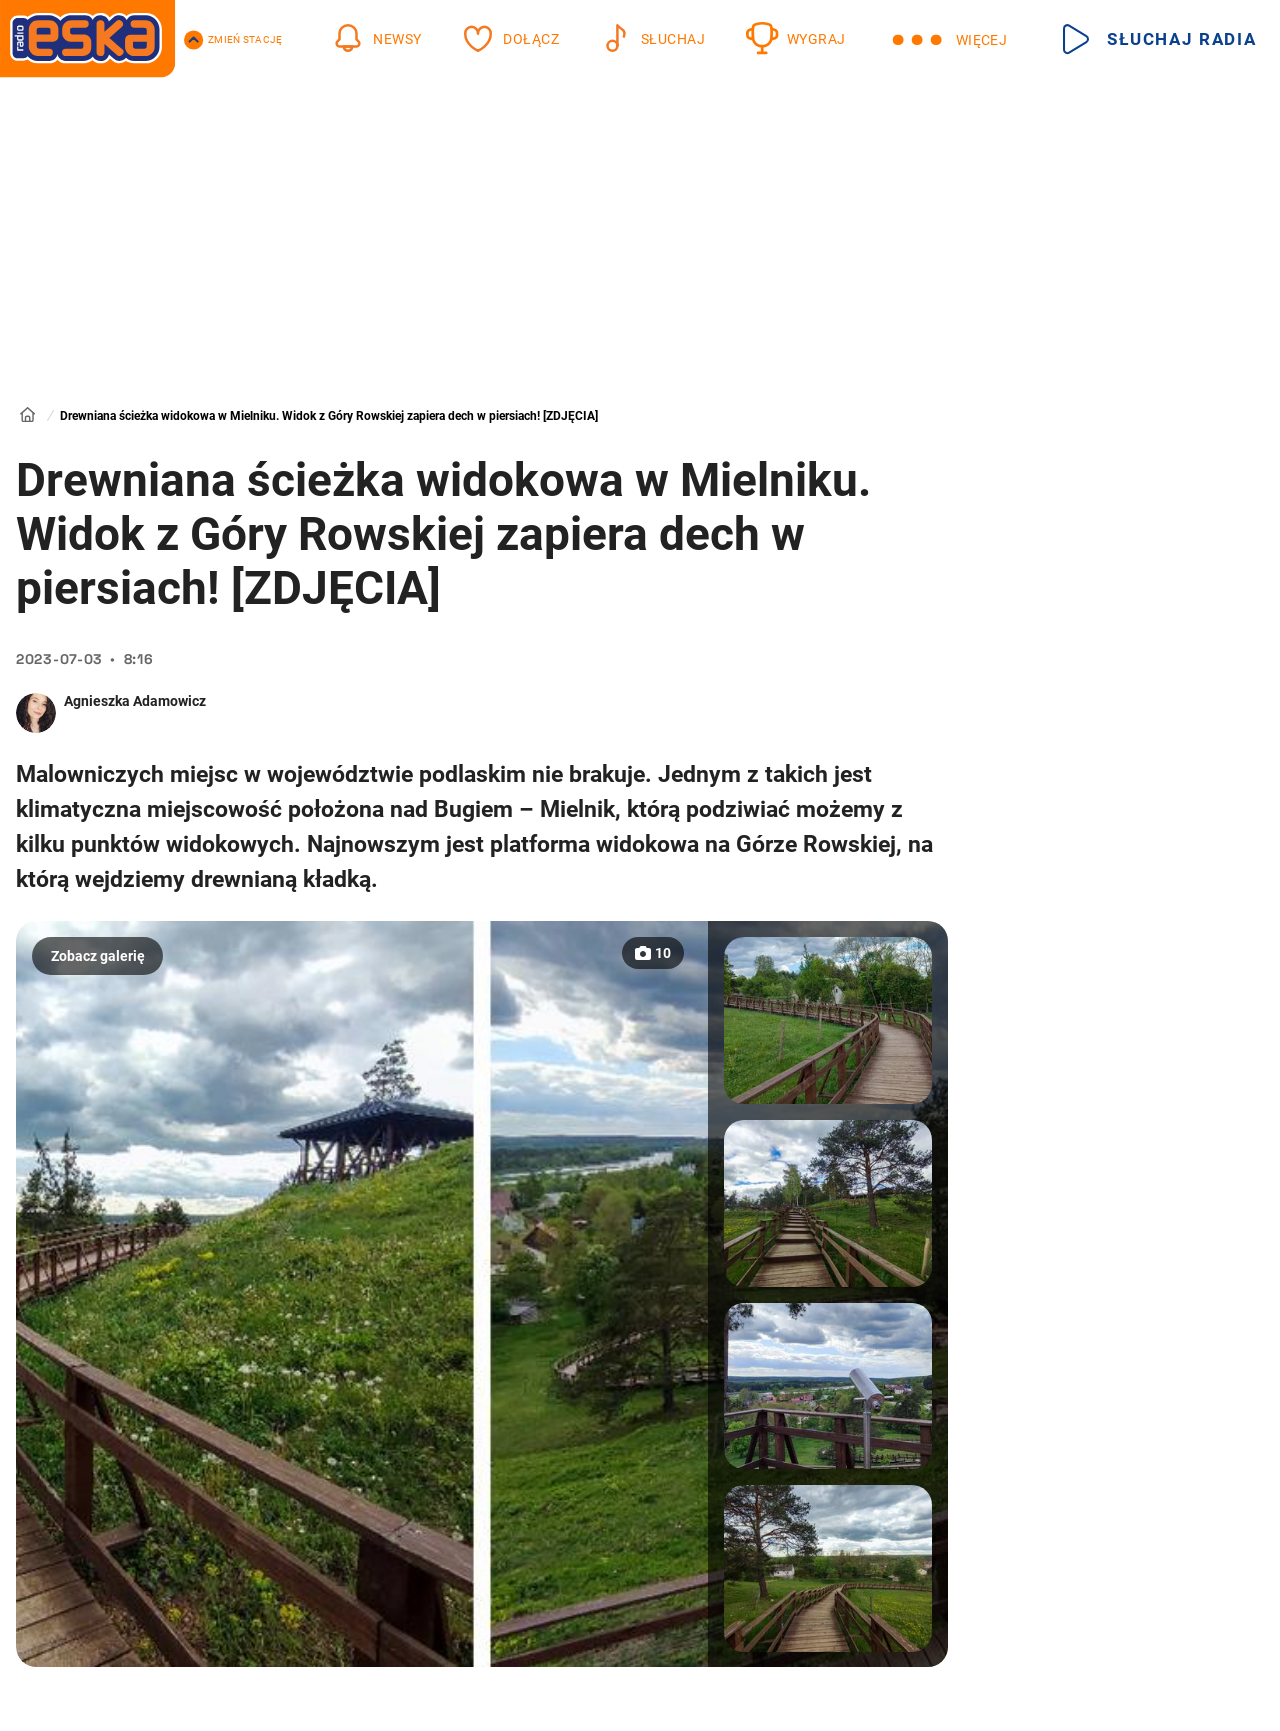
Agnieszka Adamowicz (135, 701)
